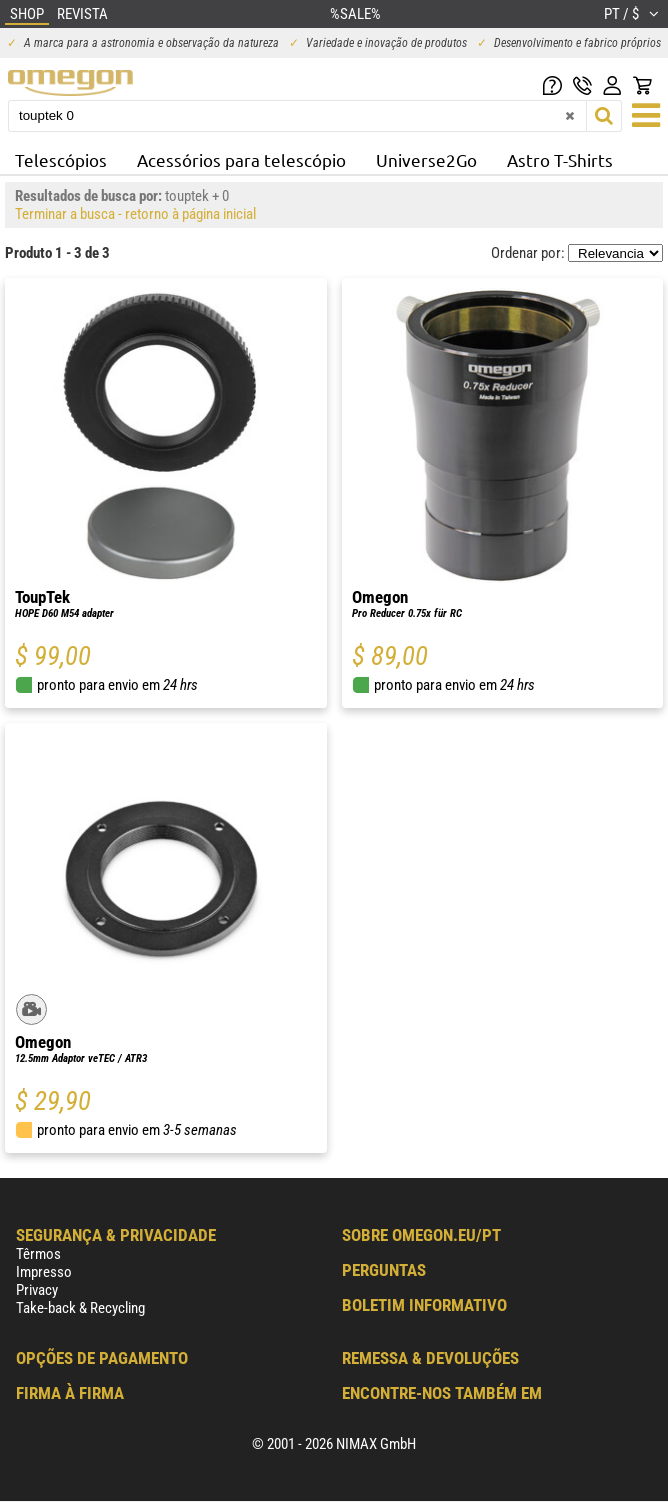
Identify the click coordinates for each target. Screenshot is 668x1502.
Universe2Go (426, 159)
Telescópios (61, 159)
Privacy (37, 1290)
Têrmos (38, 1254)
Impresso (44, 1272)
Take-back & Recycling (80, 1308)
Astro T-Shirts (560, 159)
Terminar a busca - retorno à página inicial (135, 214)
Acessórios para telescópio (241, 159)
